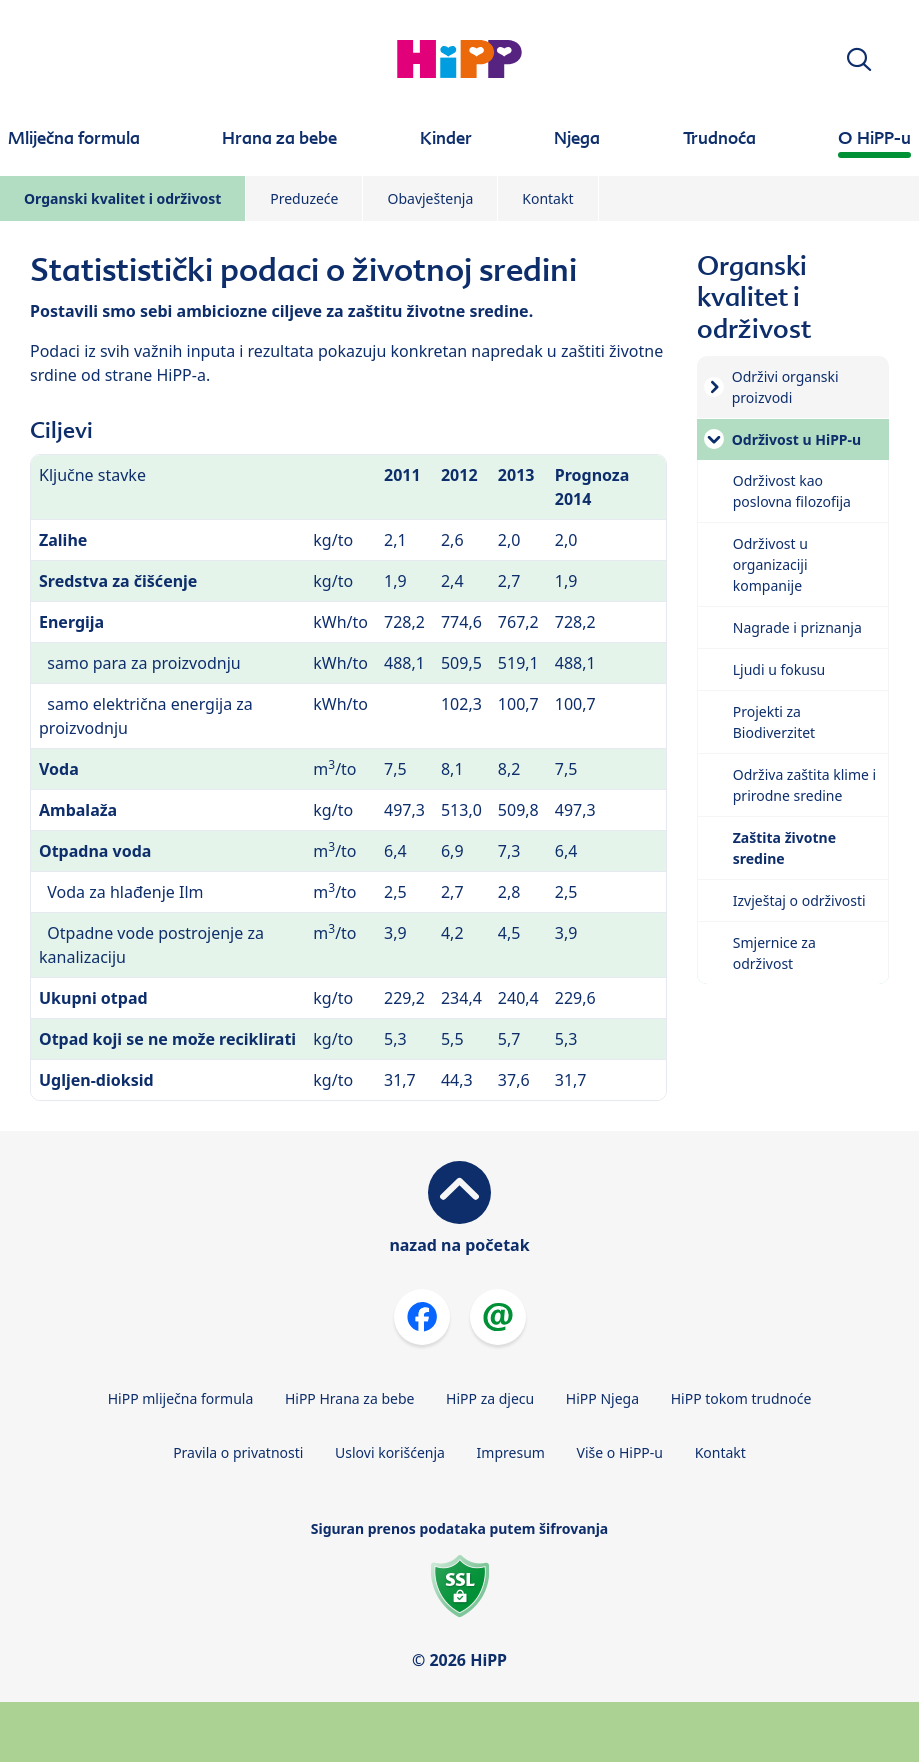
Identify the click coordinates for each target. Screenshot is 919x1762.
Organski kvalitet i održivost (122, 198)
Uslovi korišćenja (390, 1452)
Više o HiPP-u (620, 1452)
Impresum (511, 1452)
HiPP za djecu (490, 1398)
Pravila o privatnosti (238, 1452)
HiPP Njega (602, 1398)
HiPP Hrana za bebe (350, 1398)
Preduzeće (304, 198)
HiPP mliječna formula (181, 1398)
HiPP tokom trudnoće (741, 1398)
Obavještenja (430, 198)
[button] (859, 59)
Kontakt (547, 198)
